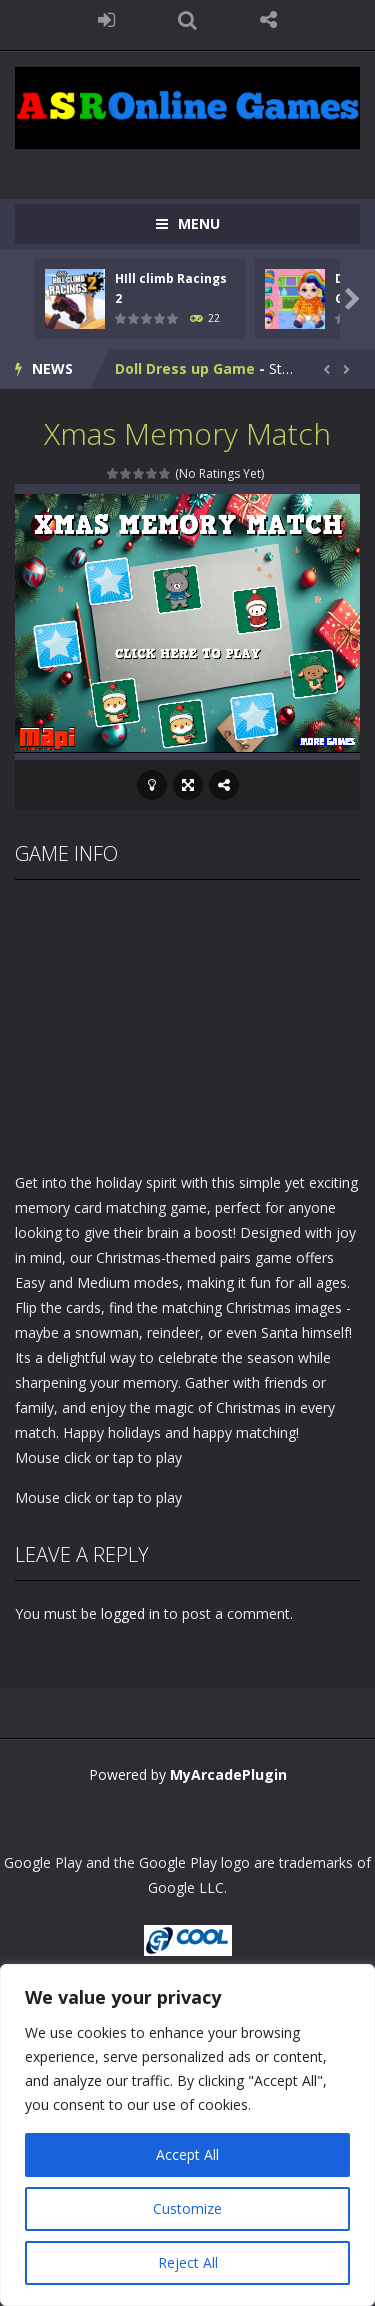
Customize (187, 2208)
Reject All (188, 2262)
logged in (130, 1613)
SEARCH (187, 20)
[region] (187, 2135)
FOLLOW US (268, 20)
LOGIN (106, 20)
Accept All (187, 2154)
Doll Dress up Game (185, 368)
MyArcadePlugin (228, 1774)
